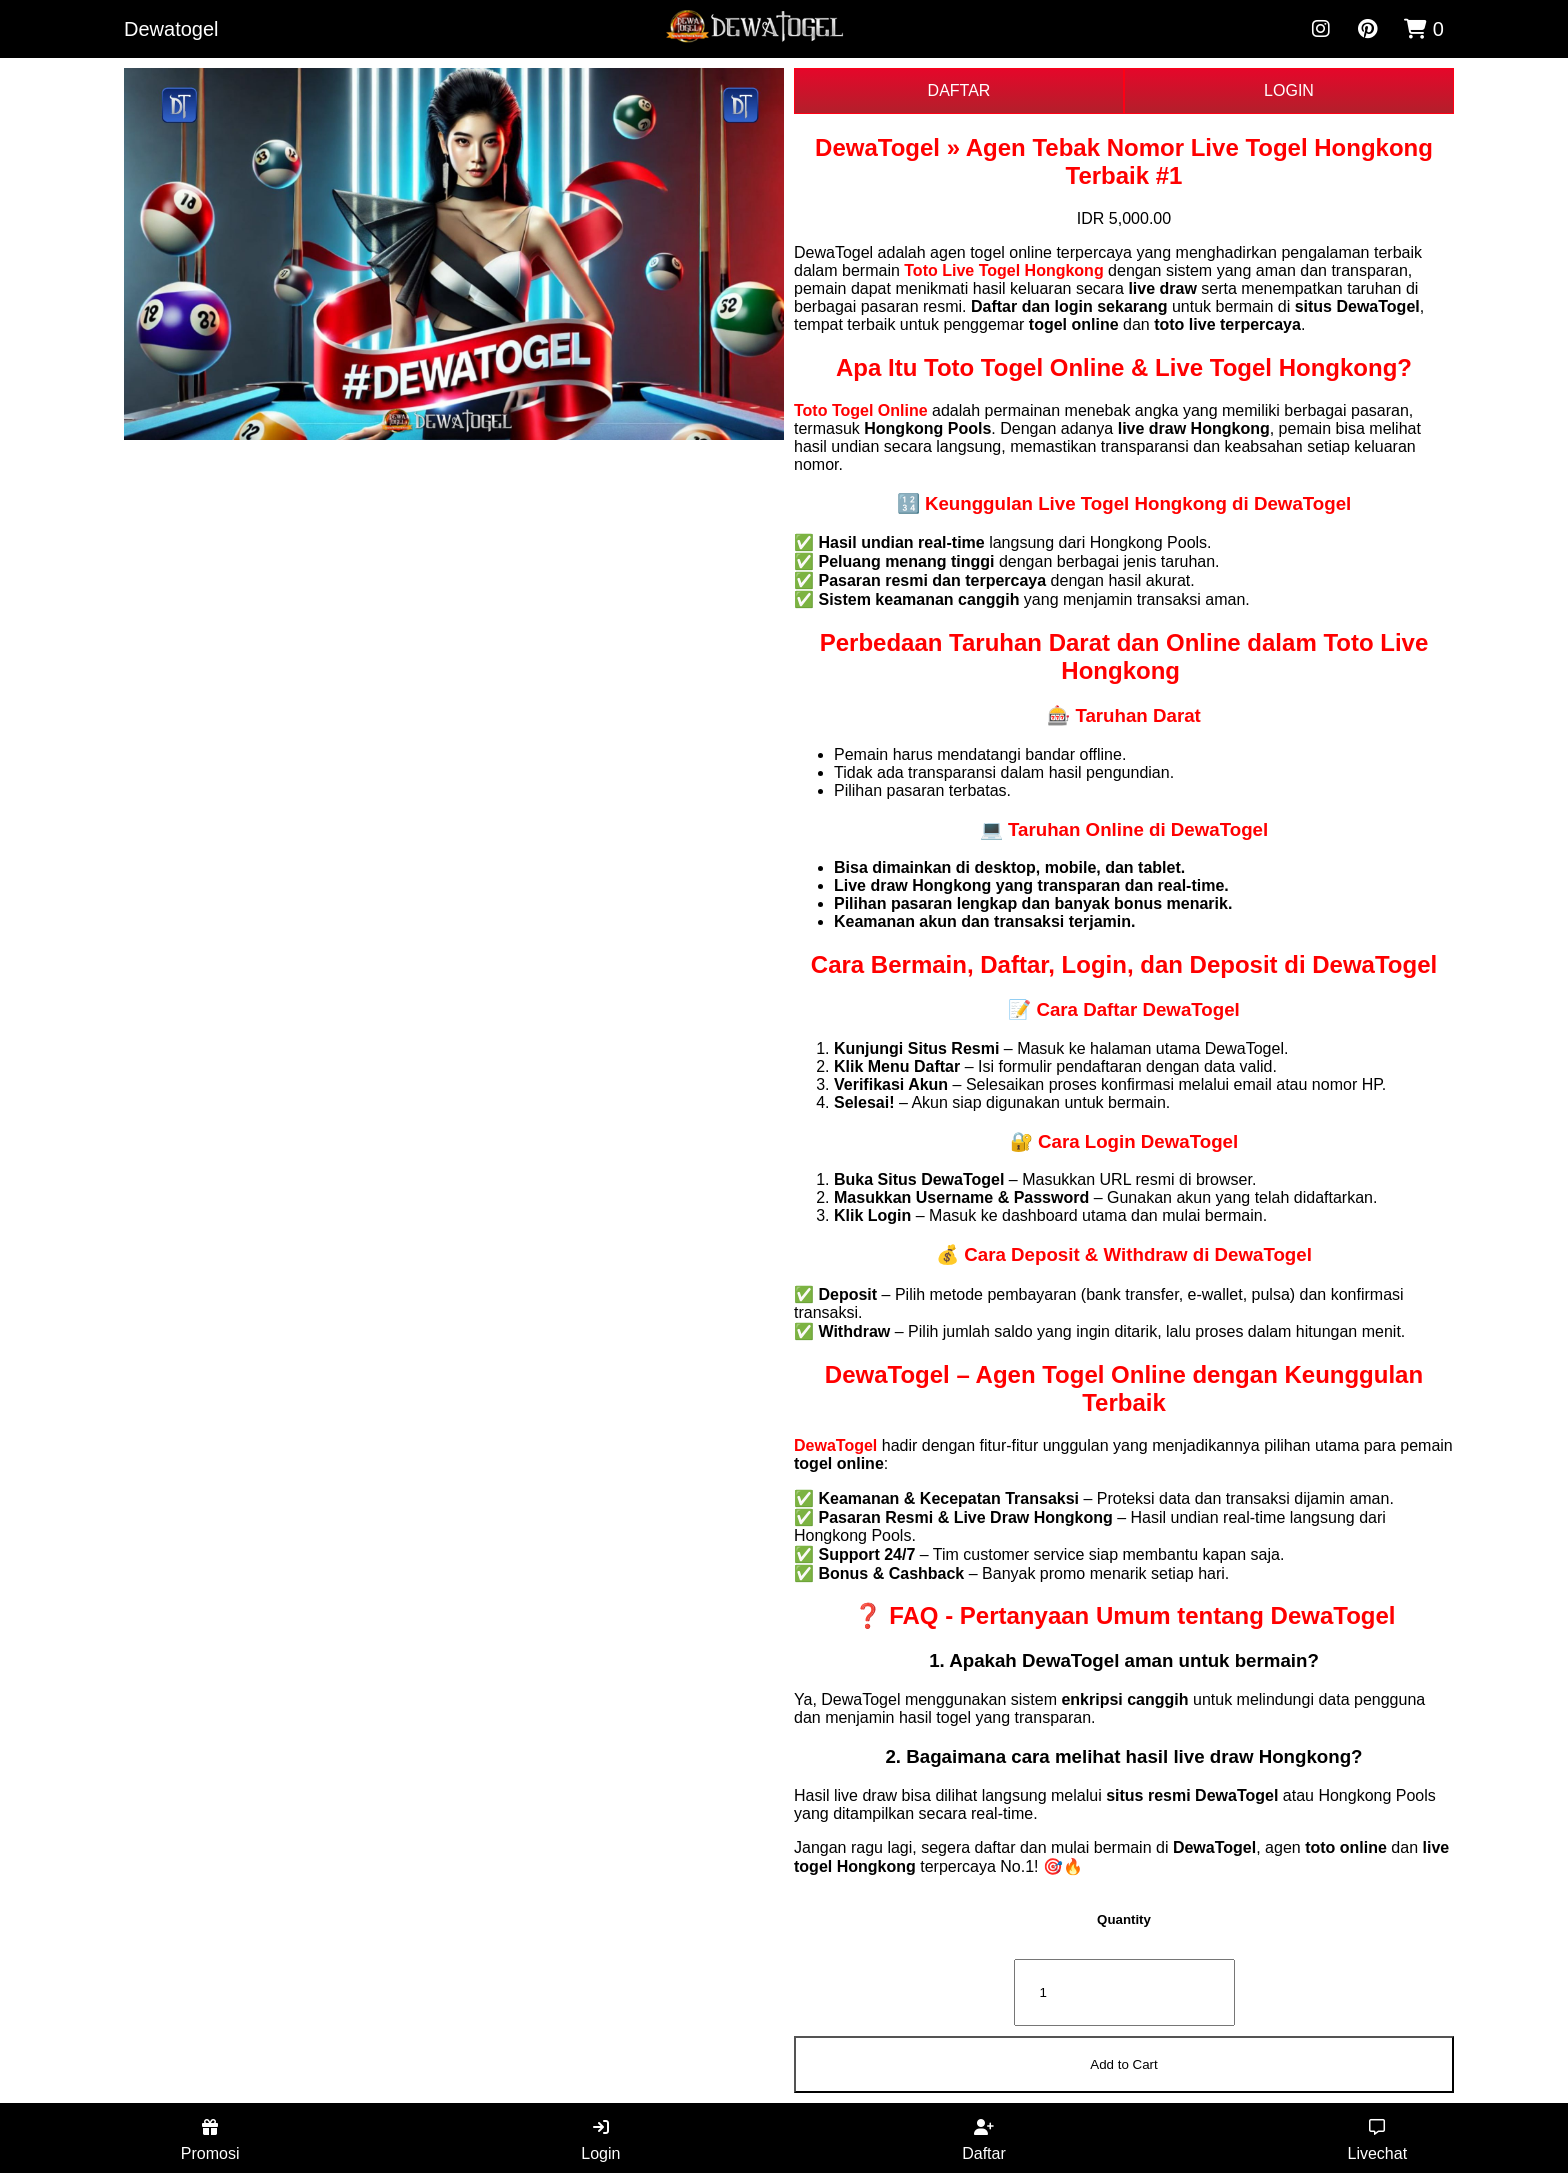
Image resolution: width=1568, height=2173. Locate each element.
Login (600, 2140)
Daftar (984, 2140)
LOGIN (1289, 90)
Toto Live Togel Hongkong (1003, 270)
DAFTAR (959, 90)
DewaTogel (835, 1445)
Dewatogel (171, 29)
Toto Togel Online (861, 410)
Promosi (210, 2140)
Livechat (1377, 2140)
